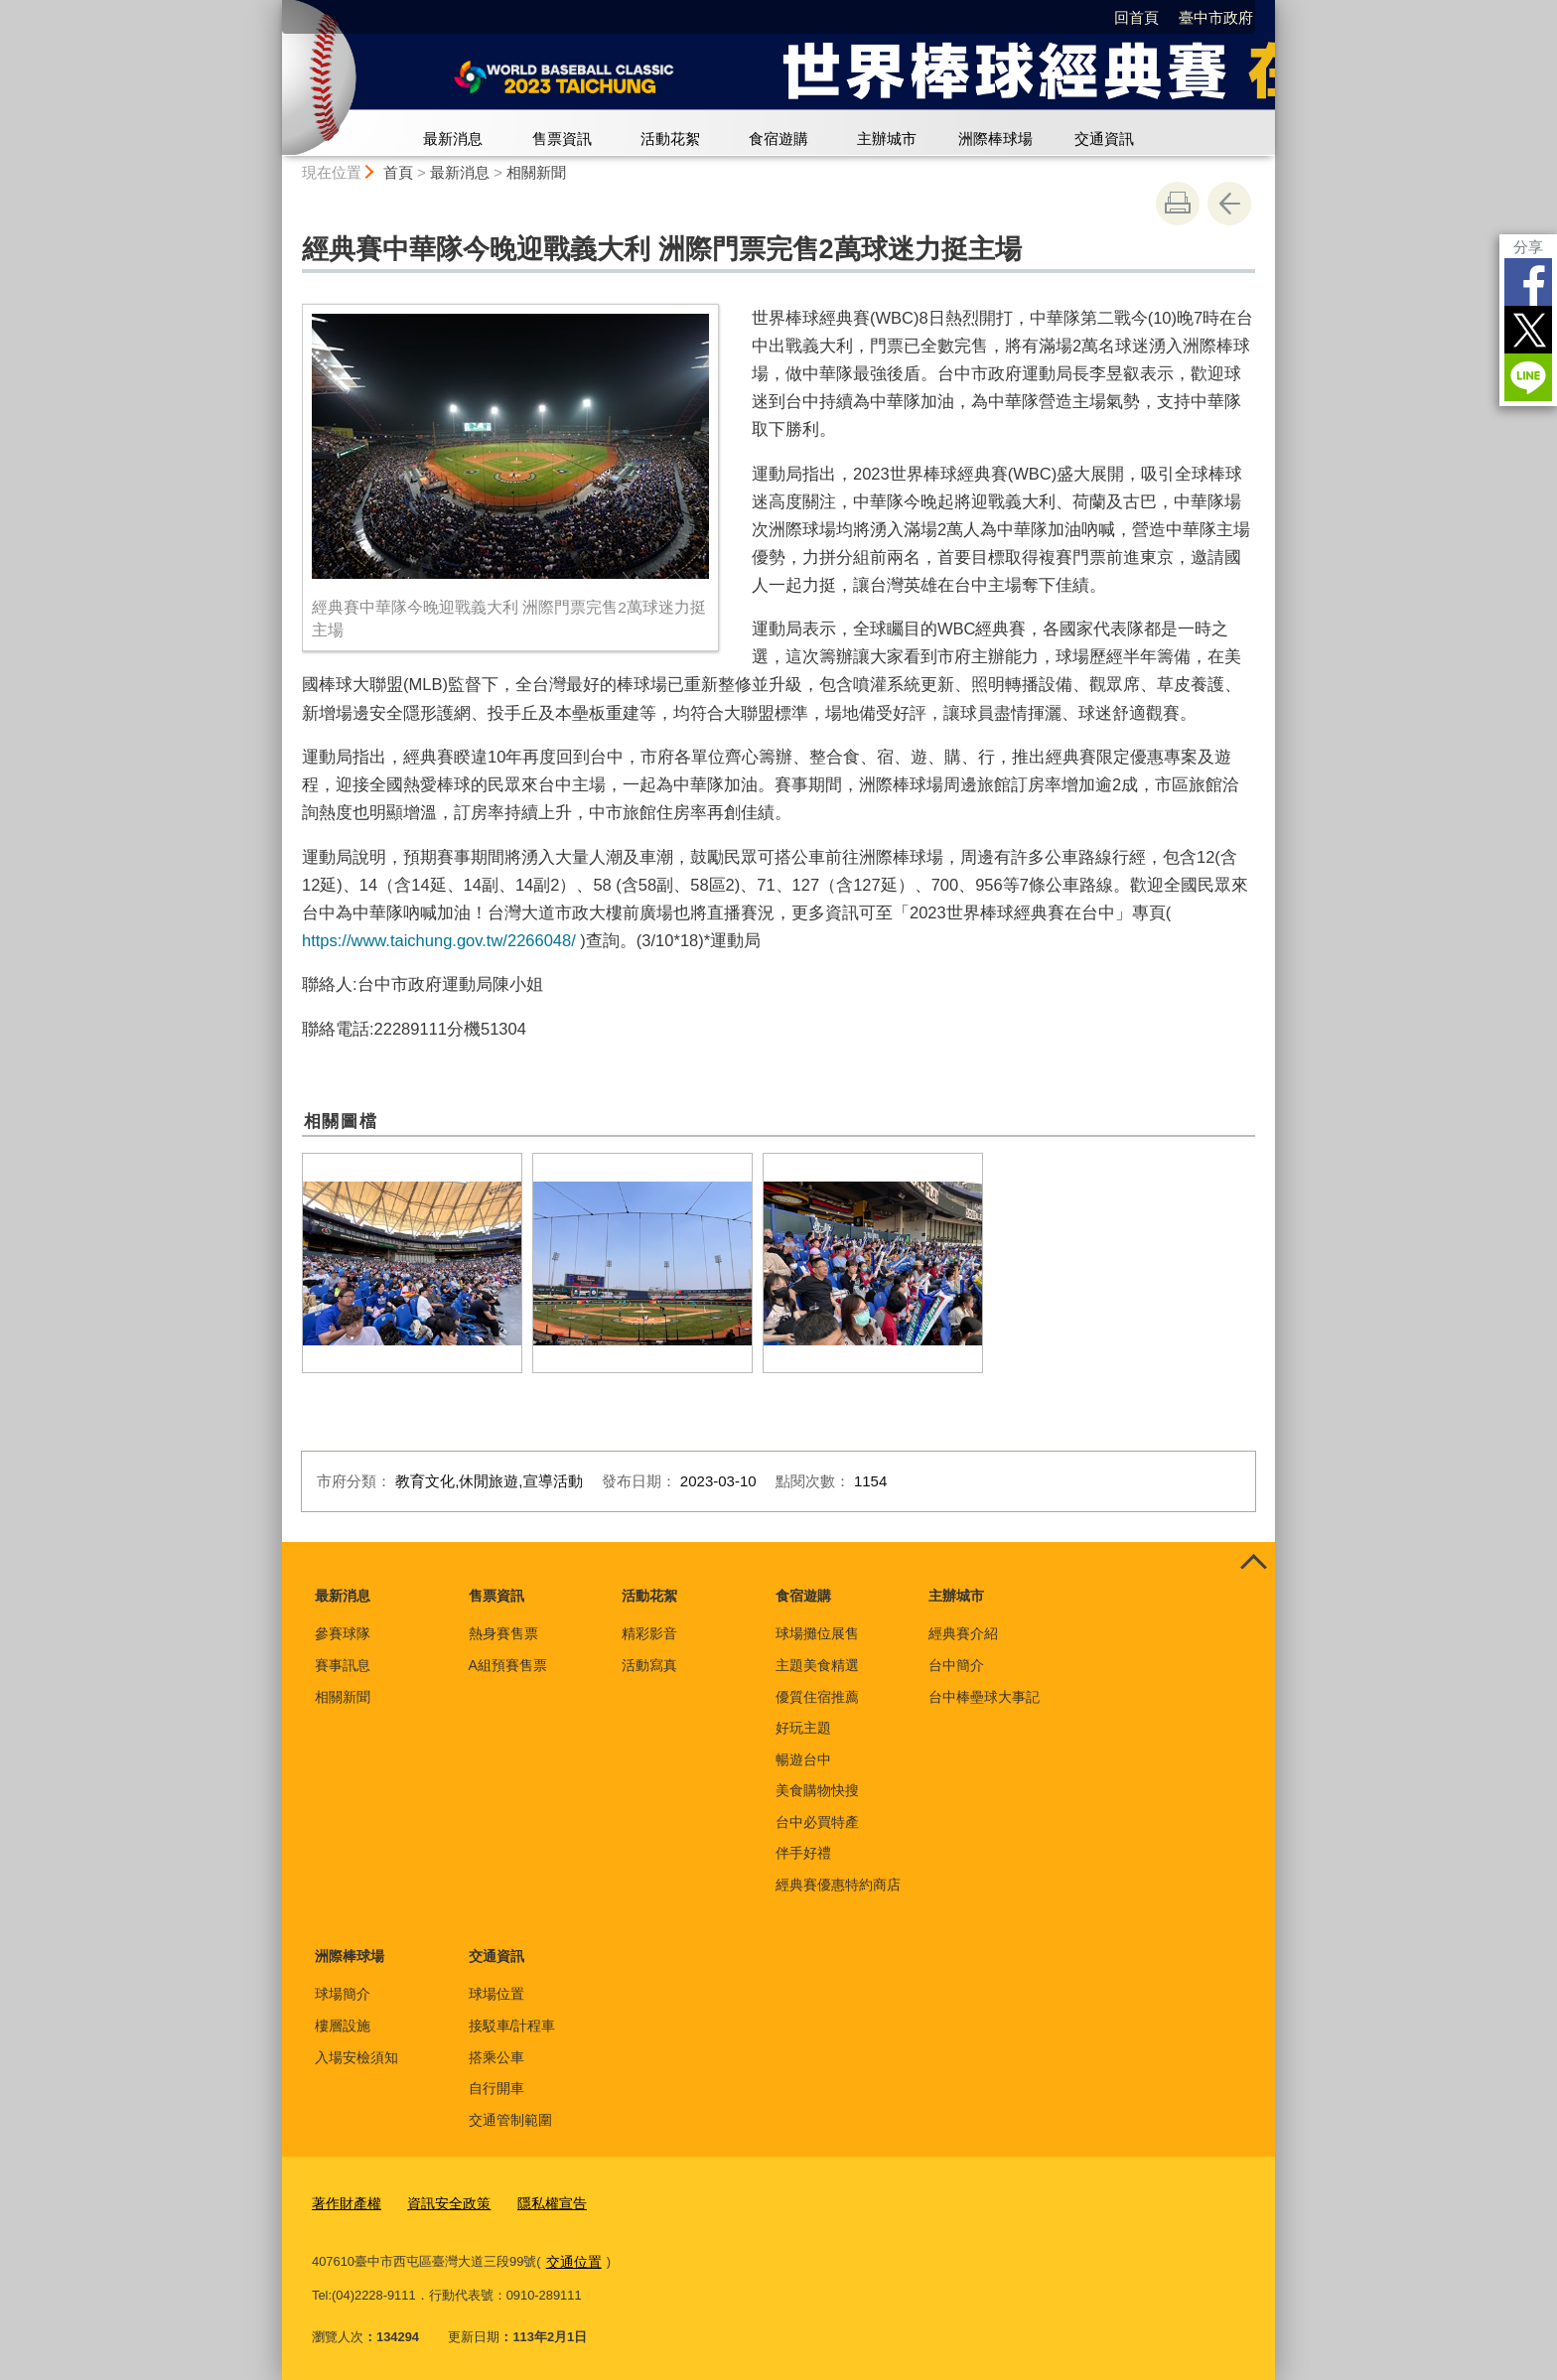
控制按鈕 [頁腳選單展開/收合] (1253, 1564)
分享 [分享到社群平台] (1528, 246)
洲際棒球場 (995, 138)
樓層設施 (342, 2025)
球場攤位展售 (817, 1633)
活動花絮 (670, 138)
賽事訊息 (342, 1665)
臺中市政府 (1216, 17)
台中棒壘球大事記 (984, 1697)
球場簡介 (342, 1994)
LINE (1528, 377)
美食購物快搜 (817, 1790)
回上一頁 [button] (1229, 203)
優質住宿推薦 (817, 1697)
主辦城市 (887, 138)
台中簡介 (956, 1665)
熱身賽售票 (503, 1633)
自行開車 (496, 2088)
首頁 (398, 172)
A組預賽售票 (508, 1665)
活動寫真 (649, 1665)
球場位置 (496, 1994)
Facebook (1528, 282)
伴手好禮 (803, 1853)
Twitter (1528, 329)
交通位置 (572, 2257)
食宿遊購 (778, 138)
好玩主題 (803, 1728)
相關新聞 (536, 172)
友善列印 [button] (1178, 203)
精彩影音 (649, 1633)
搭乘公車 (496, 2057)
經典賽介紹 (963, 1633)
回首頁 (1136, 17)
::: (273, 8)
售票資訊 (562, 138)
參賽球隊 (342, 1633)
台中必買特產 (817, 1822)
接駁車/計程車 (512, 2025)
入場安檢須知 (356, 2057)
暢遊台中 (803, 1759)
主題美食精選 (817, 1665)
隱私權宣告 (538, 2201)
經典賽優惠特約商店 (838, 1884)
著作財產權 (344, 2201)
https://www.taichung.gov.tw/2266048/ (439, 940)
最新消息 (453, 138)
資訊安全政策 (441, 2201)
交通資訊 (1104, 138)
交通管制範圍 (510, 2120)
